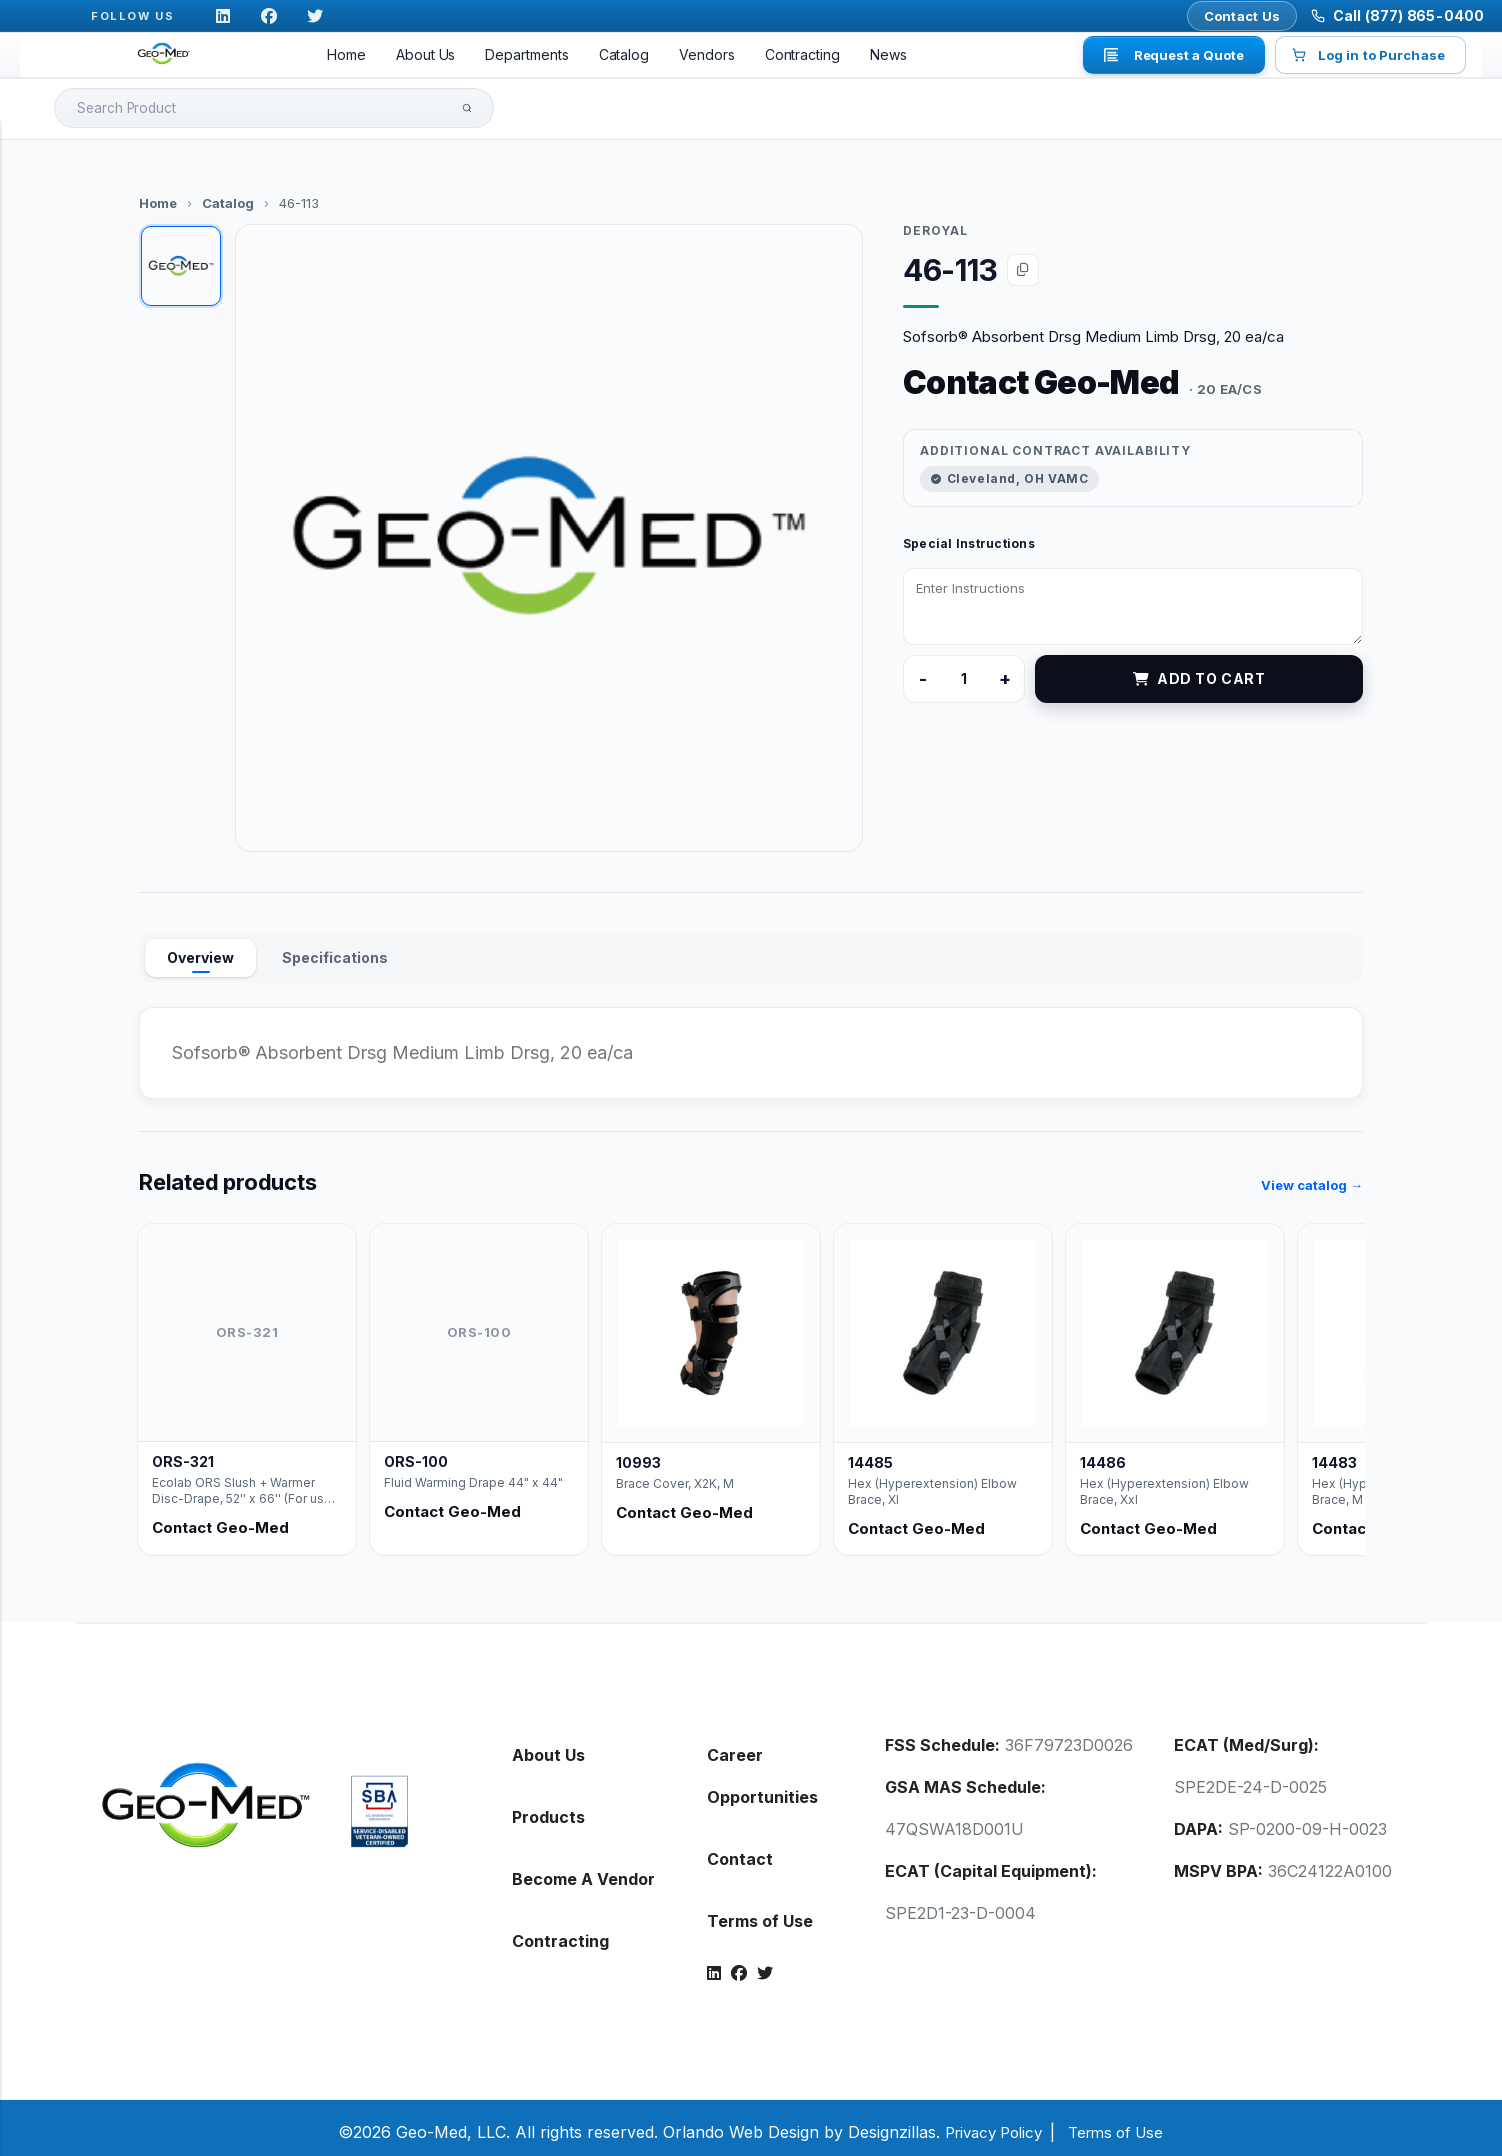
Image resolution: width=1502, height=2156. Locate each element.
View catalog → (1312, 1177)
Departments (526, 54)
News (888, 54)
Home (346, 54)
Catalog (624, 54)
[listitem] (247, 1381)
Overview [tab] (200, 949)
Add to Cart (1199, 670)
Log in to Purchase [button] (1370, 55)
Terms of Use (760, 1913)
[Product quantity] (964, 671)
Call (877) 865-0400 (1408, 15)
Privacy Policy (989, 2124)
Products (548, 1809)
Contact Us (1242, 16)
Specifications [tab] (335, 949)
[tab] (181, 258)
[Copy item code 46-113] (1023, 262)
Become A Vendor (583, 1871)
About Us (425, 54)
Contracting (802, 54)
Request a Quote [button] (1174, 55)
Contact (740, 1851)
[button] (549, 530)
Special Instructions (969, 535)
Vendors (707, 54)
